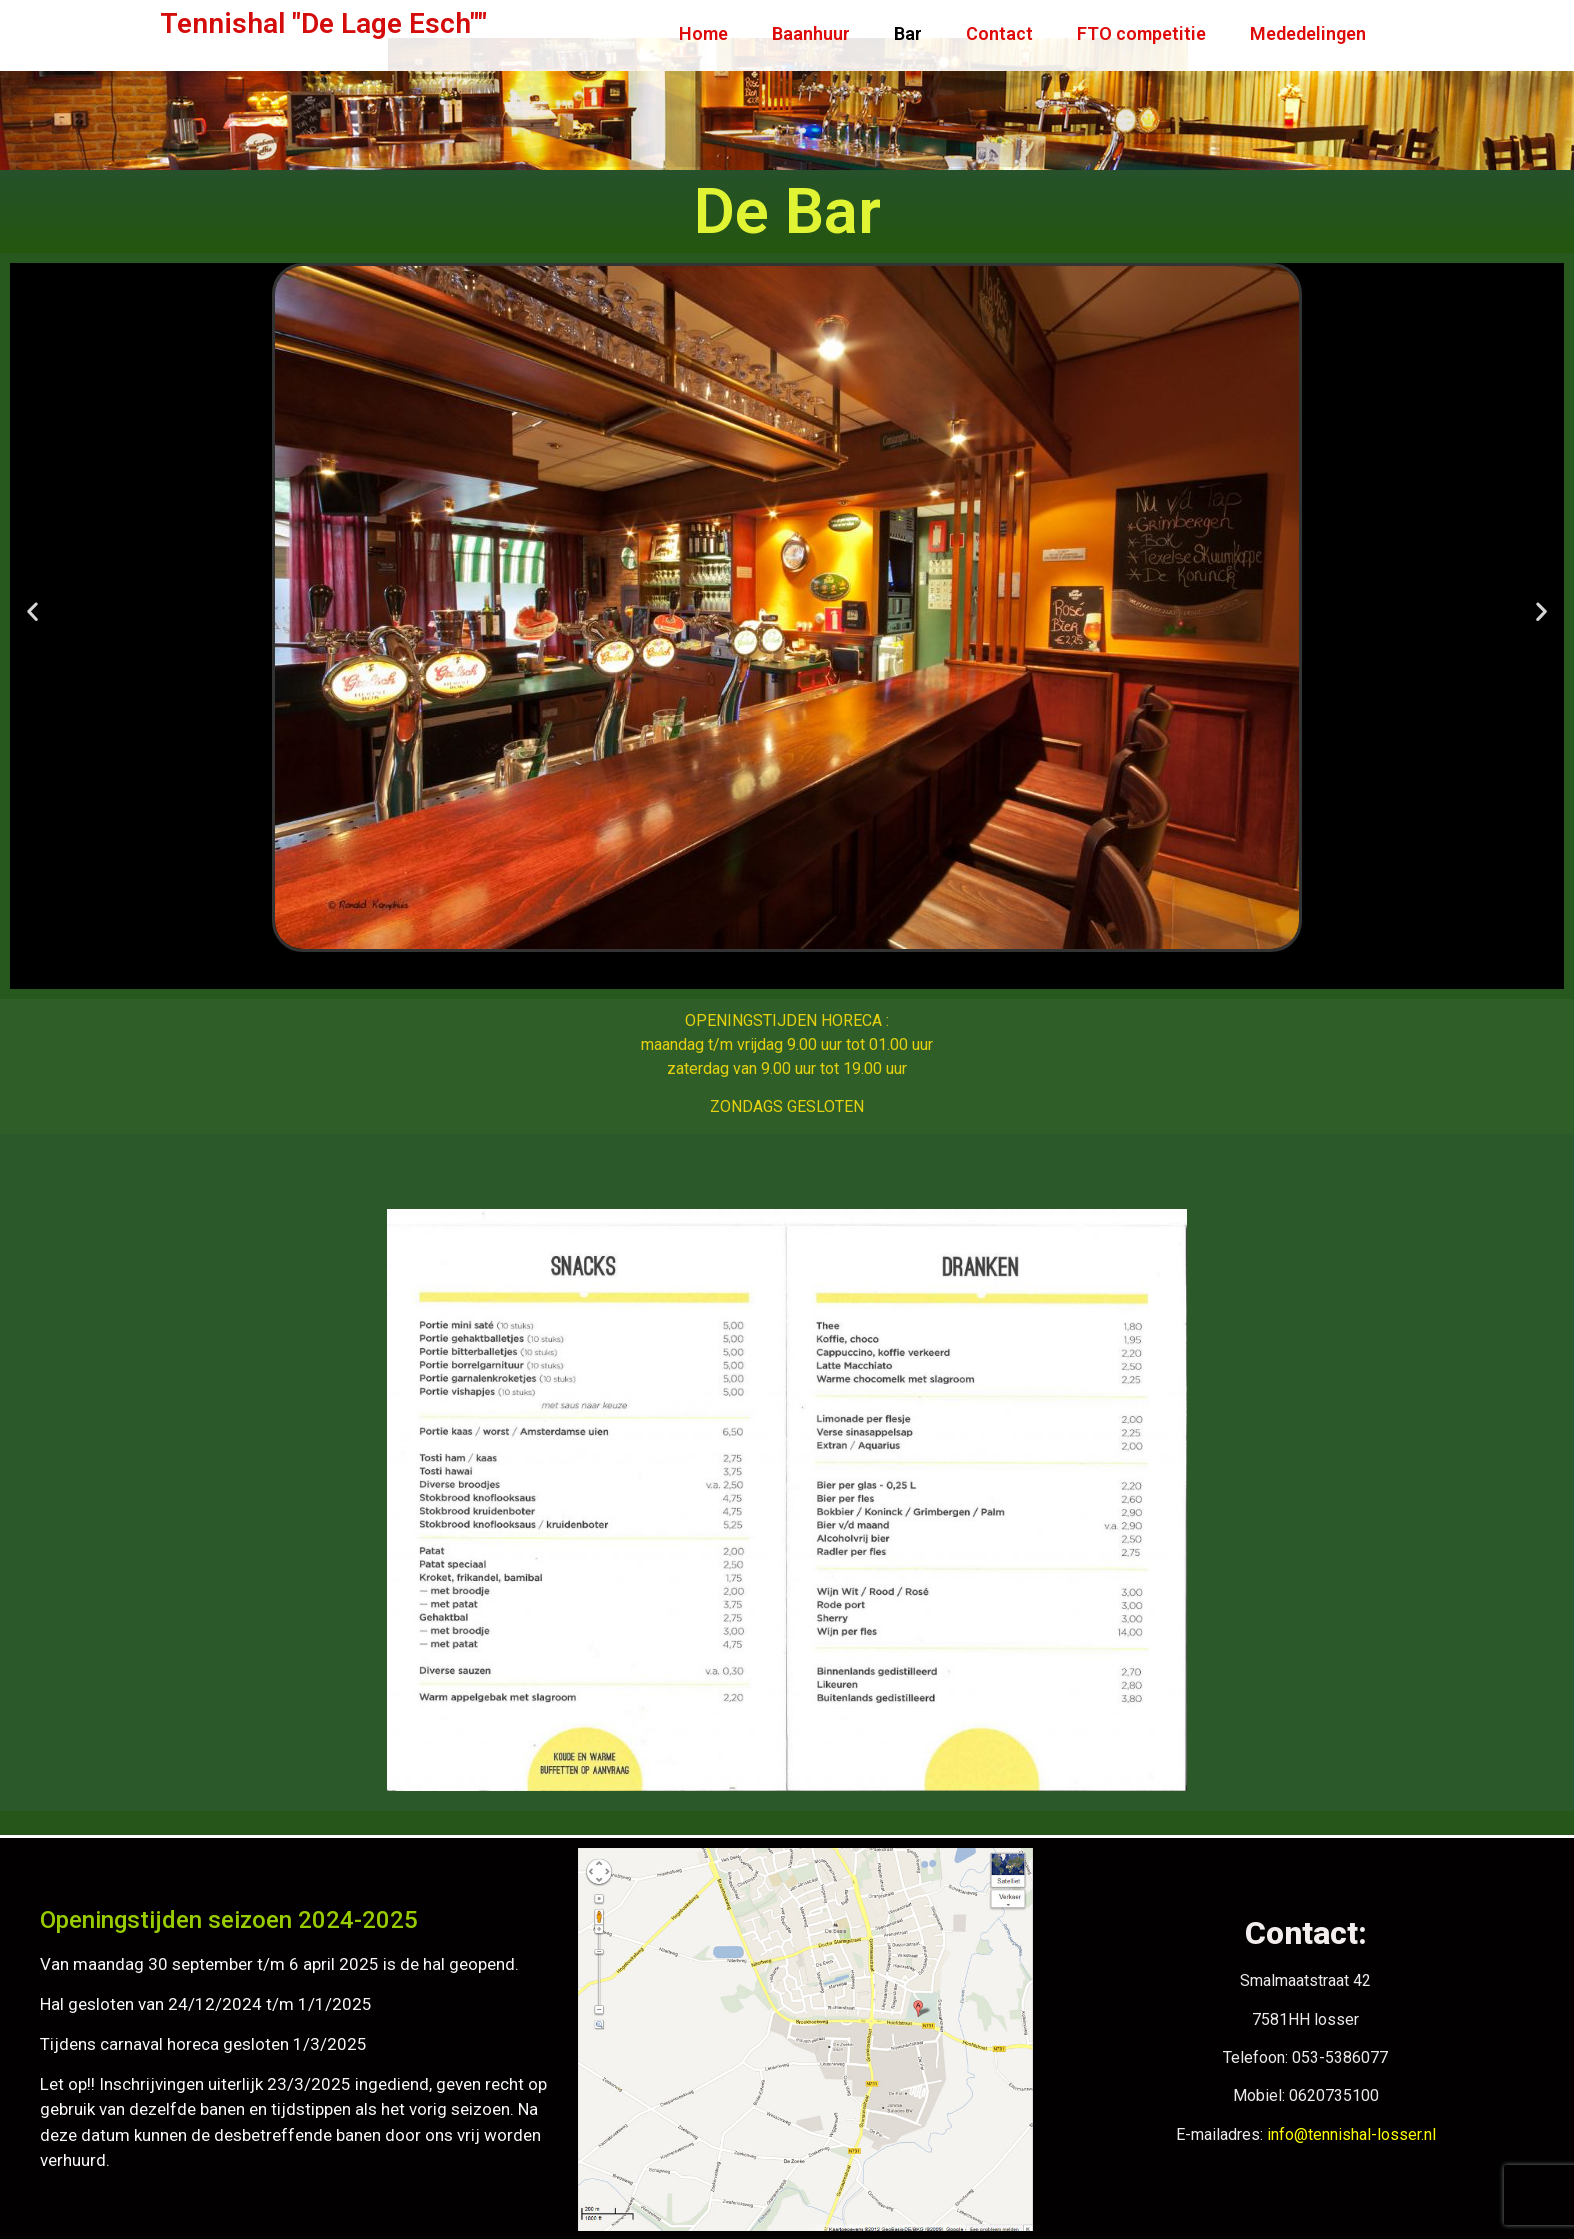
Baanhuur (811, 33)
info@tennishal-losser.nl (1351, 2134)
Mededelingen (1308, 33)
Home (703, 33)
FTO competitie (1141, 33)
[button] (32, 610)
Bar (908, 33)
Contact (999, 33)
